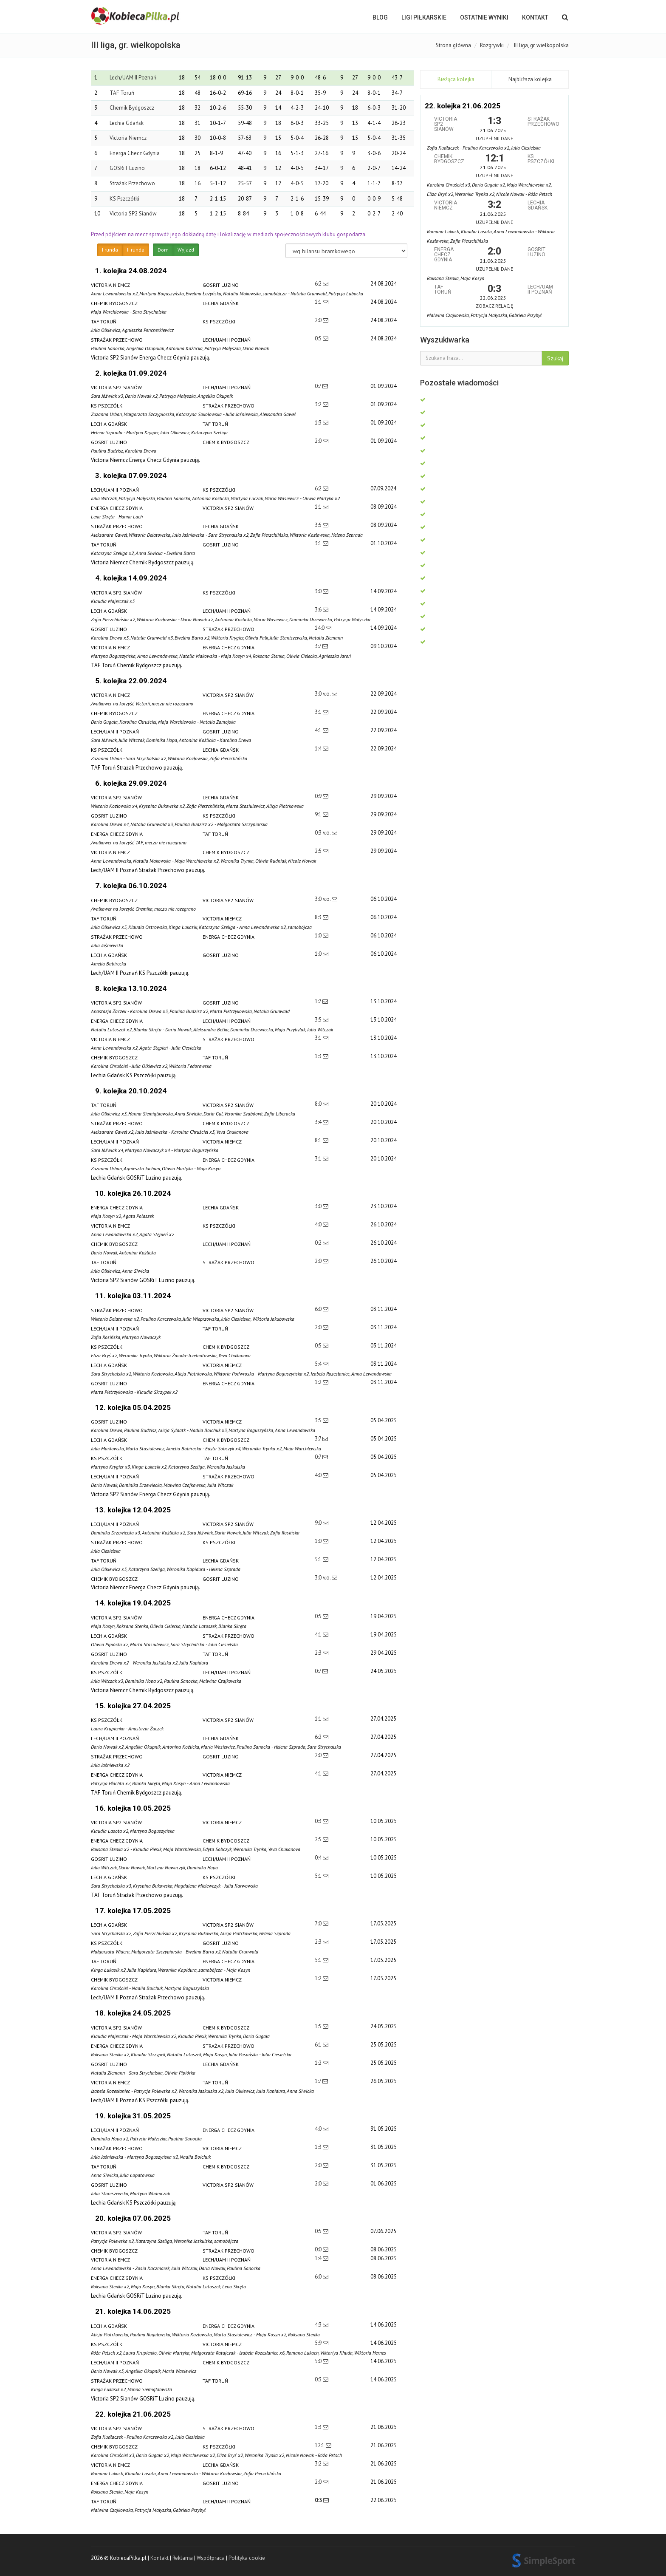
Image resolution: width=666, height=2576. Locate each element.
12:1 (320, 2445)
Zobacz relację (494, 306)
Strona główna (453, 45)
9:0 (319, 1522)
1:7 (318, 1001)
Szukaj (555, 358)
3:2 (319, 404)
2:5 (319, 851)
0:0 (319, 2249)
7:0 (319, 1923)
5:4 (319, 1363)
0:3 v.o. (323, 832)
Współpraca (211, 2558)
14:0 (320, 627)
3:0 (319, 591)
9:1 (319, 814)
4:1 (319, 730)
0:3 (319, 1821)
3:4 (319, 1122)
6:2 (319, 283)
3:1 (319, 543)
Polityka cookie (247, 2558)
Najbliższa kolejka (530, 79)
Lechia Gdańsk (127, 123)
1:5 (319, 2026)
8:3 (319, 917)
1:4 (319, 748)
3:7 (318, 646)
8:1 (319, 1140)
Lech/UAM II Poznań (133, 77)
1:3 (319, 422)
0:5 (319, 338)
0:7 (318, 386)
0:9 (319, 796)
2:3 (319, 1652)
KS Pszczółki (124, 198)
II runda (135, 249)
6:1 (319, 2044)
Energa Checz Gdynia (135, 153)
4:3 (319, 2324)
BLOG (380, 17)
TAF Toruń (122, 92)
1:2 (319, 1382)
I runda (110, 249)
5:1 (319, 1559)
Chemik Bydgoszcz (132, 107)
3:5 (319, 525)
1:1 (319, 302)
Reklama (182, 2558)
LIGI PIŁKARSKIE (423, 17)
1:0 (319, 935)
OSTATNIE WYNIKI (484, 17)
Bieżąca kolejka (455, 79)
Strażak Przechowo (132, 183)
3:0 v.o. (323, 693)
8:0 (319, 1103)
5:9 (319, 2343)
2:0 (319, 320)
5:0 (319, 2361)
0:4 (319, 1857)
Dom (163, 249)
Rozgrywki (492, 45)
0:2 (319, 1242)
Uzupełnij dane (494, 138)
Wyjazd (186, 249)
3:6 (319, 609)
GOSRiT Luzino (127, 168)
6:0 (319, 1309)
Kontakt (535, 17)
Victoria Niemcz (128, 138)
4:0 (319, 1224)
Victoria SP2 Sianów (133, 213)
